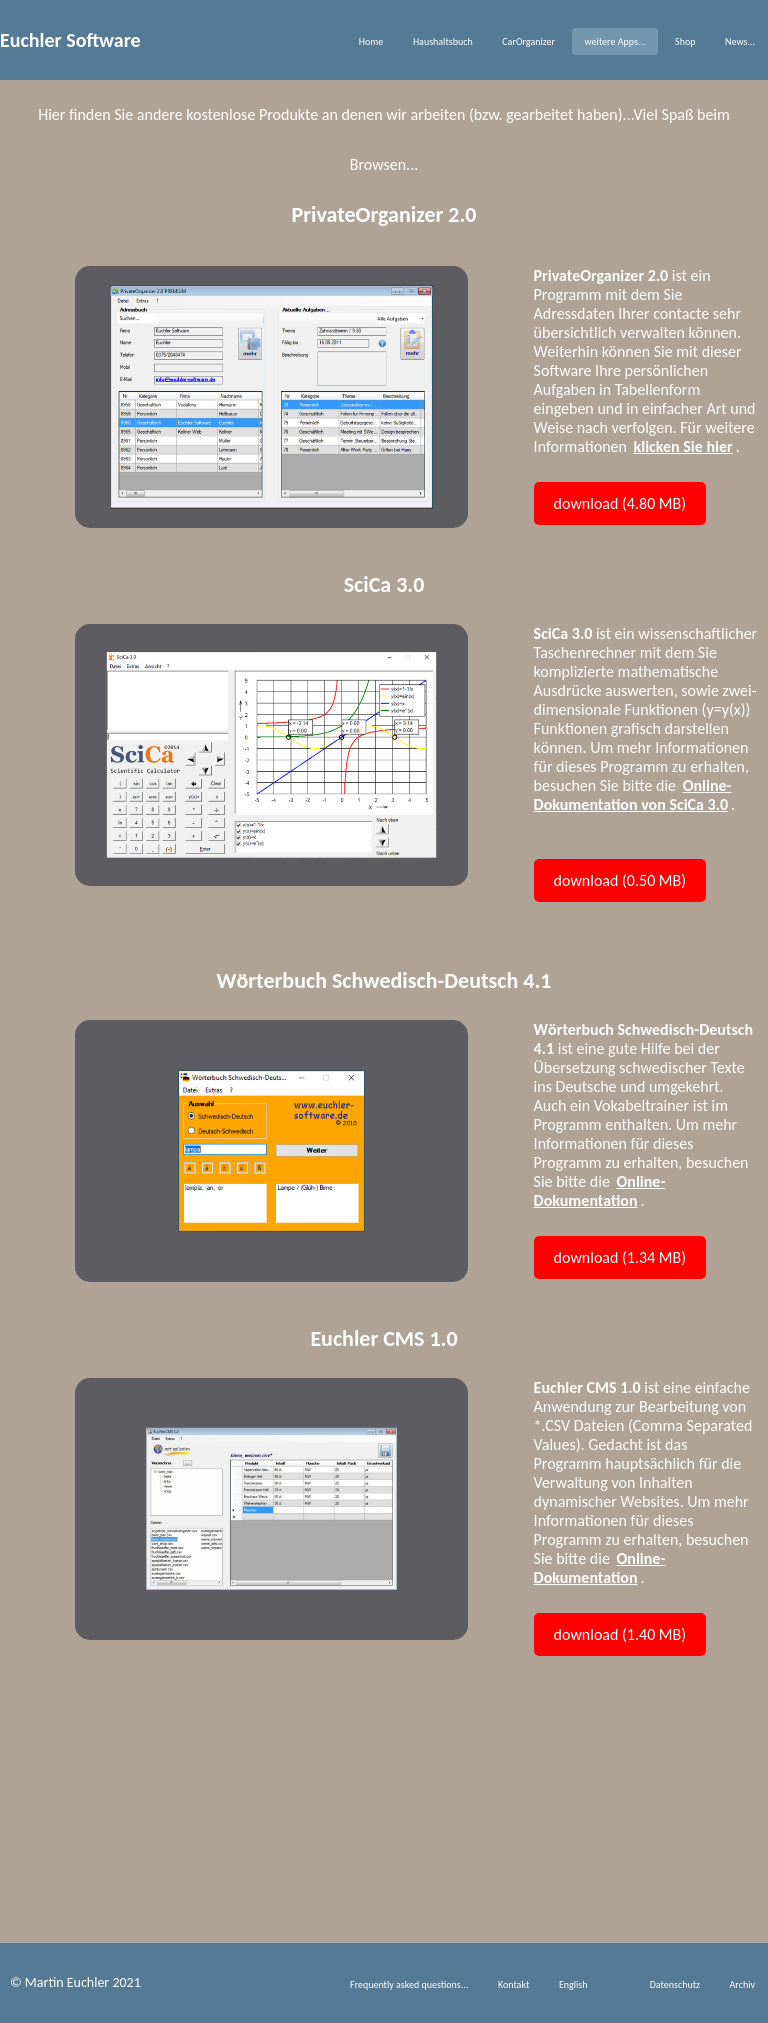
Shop (685, 41)
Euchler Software (70, 40)
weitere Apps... (615, 41)
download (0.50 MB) (620, 880)
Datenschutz (675, 1984)
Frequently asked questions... (409, 1984)
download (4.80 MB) (620, 503)
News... (740, 41)
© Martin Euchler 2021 (75, 1982)
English (573, 1984)
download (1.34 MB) (620, 1257)
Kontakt (513, 1984)
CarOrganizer (528, 41)
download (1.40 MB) (620, 1634)
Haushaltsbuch (443, 41)
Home (371, 41)
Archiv (742, 1984)
